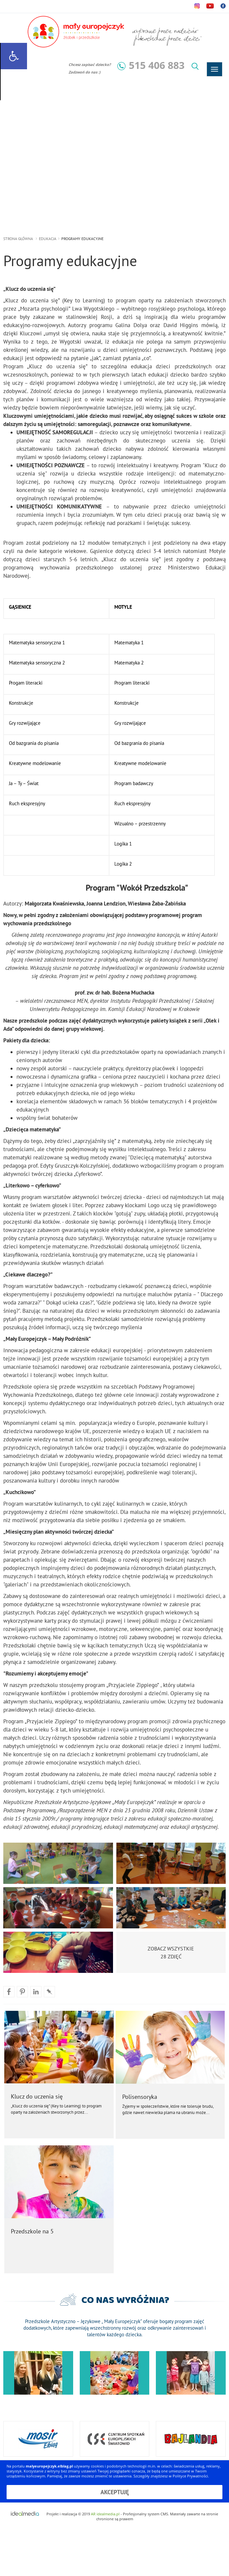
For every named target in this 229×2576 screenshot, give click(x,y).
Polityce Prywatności (190, 2475)
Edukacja (47, 238)
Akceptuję (114, 2492)
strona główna (18, 238)
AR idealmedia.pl (105, 2514)
